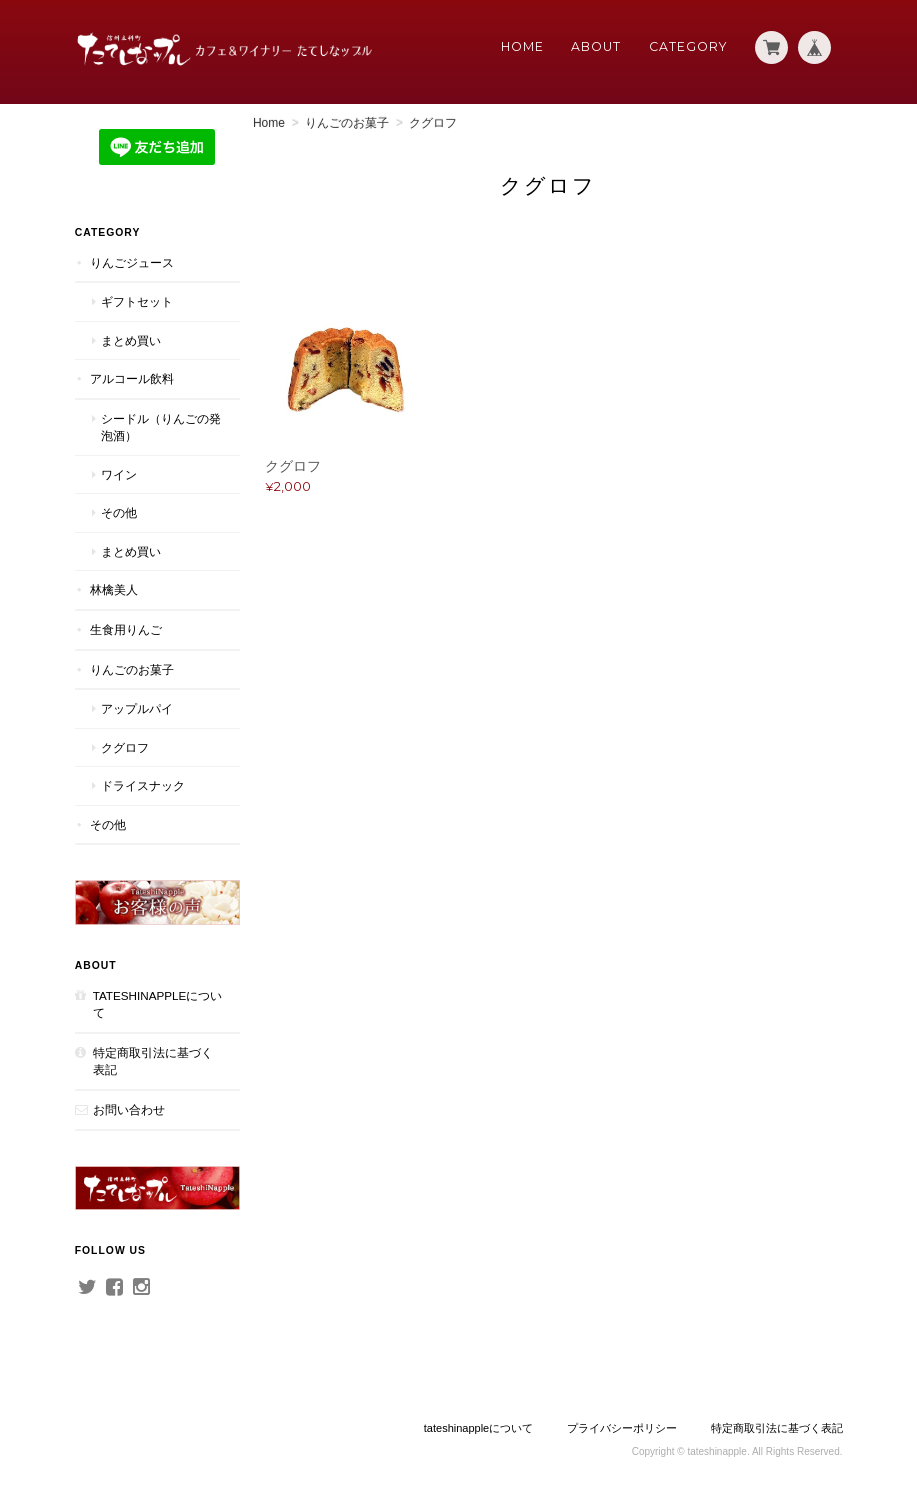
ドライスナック (143, 785)
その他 (119, 512)
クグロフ (125, 746)
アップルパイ (137, 708)
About (596, 46)
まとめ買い (131, 339)
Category (688, 46)
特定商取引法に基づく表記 (153, 1059)
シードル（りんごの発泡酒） (155, 427)
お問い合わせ (129, 1108)
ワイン (119, 474)
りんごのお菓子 (349, 123)
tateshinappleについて (152, 1002)
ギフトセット (137, 301)
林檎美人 (114, 589)
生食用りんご (126, 629)
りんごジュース (132, 261)
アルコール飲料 (132, 378)
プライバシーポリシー (622, 1425)
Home (522, 46)
